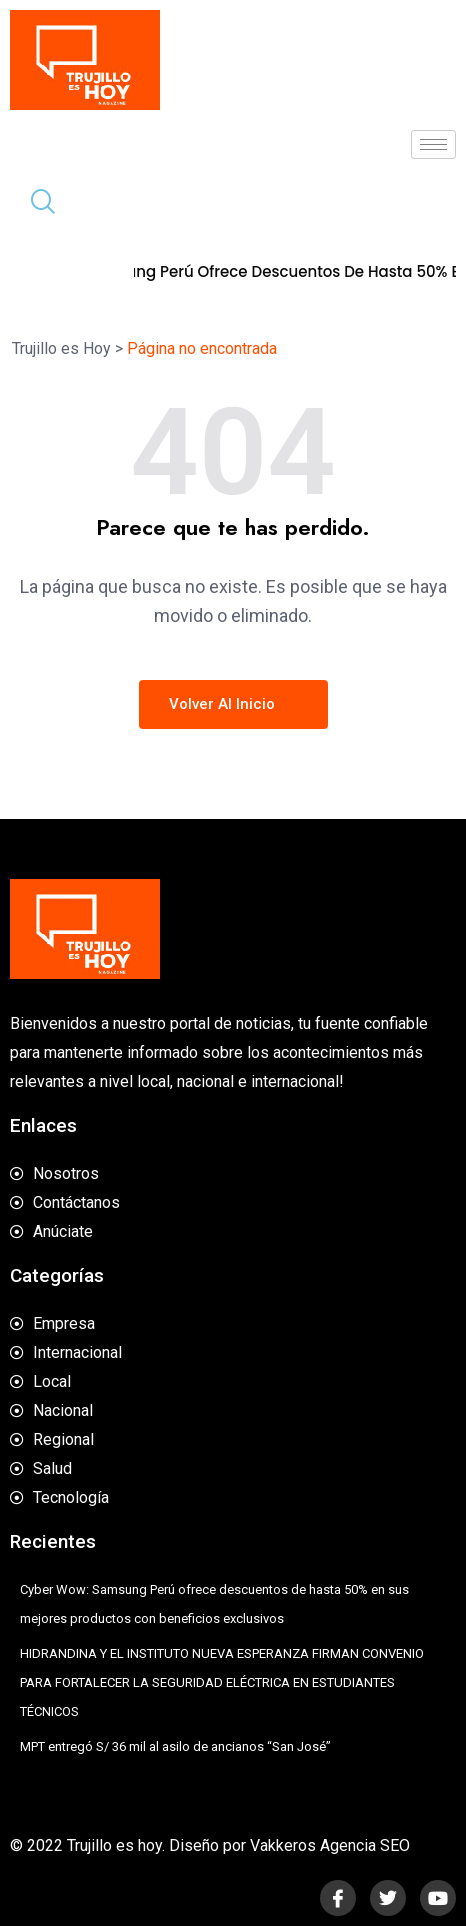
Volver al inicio (233, 704)
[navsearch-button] (35, 204)
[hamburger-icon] (433, 144)
